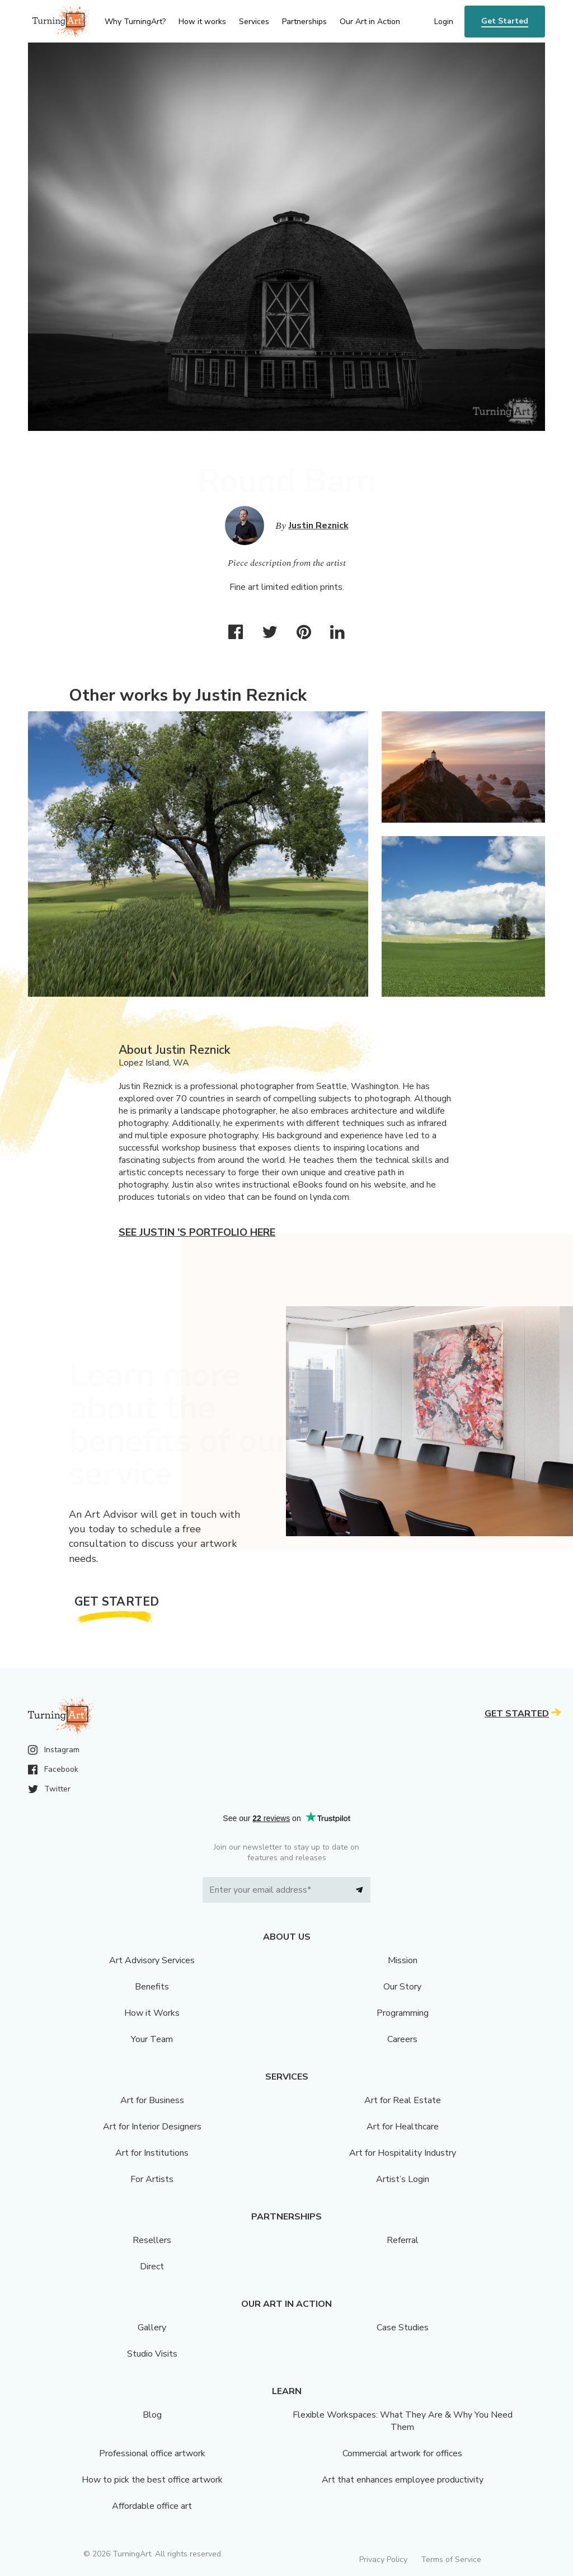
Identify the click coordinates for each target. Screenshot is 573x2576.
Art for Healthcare (403, 2126)
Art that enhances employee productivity (402, 2480)
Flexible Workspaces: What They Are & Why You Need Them (403, 2421)
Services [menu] (254, 21)
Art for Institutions (152, 2153)
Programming (403, 2013)
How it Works (152, 2013)
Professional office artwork (152, 2453)
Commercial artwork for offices (402, 2453)
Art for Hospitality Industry (402, 2153)
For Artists (151, 2179)
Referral (403, 2240)
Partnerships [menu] (304, 21)
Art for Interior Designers (152, 2126)
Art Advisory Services (152, 1960)
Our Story (402, 1987)
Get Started (504, 21)
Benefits (152, 1987)
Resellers (152, 2240)
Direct (152, 2266)
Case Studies (403, 2327)
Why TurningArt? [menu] (135, 21)
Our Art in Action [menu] (370, 21)
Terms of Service (451, 2559)
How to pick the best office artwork (152, 2480)
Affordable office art (152, 2506)
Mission (402, 1960)
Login (443, 21)
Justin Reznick (319, 525)
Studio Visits (152, 2354)
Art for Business (152, 2100)
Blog (152, 2415)
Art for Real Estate (402, 2100)
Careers (402, 2039)
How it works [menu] (202, 21)
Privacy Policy (383, 2559)
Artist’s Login (402, 2179)
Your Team (152, 2039)
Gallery (152, 2327)
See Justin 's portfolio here (197, 1232)
